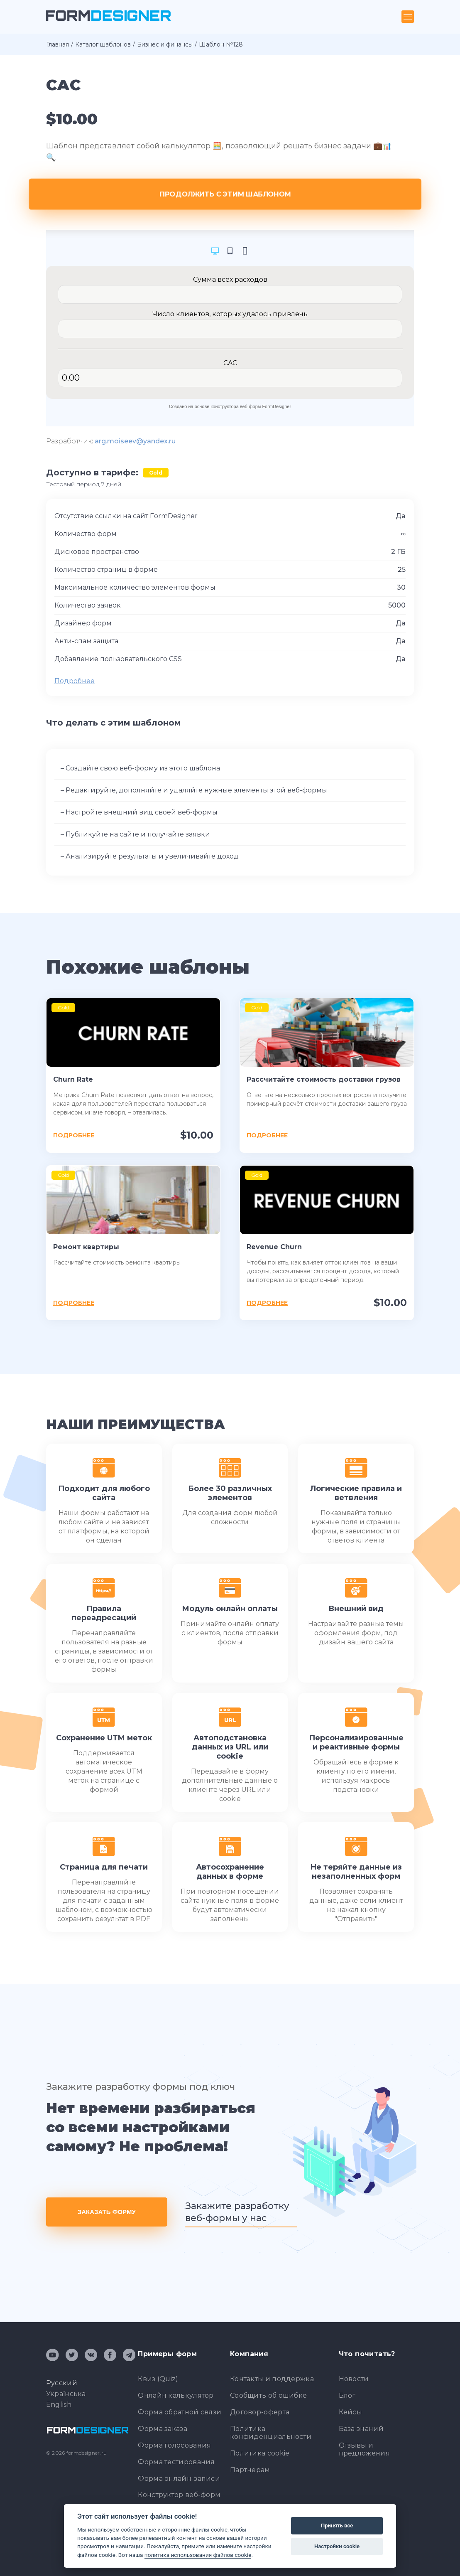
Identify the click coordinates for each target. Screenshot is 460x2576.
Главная (57, 44)
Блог (347, 2395)
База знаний (361, 2429)
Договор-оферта (259, 2412)
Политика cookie (260, 2453)
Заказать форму (107, 2211)
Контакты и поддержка (272, 2379)
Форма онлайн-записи (179, 2479)
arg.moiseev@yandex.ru (135, 441)
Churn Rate (73, 1079)
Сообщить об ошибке (268, 2395)
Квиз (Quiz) (158, 2379)
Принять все (337, 2525)
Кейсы (350, 2412)
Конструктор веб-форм (179, 2495)
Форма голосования (174, 2445)
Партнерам (250, 2470)
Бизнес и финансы (165, 44)
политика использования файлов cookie (198, 2554)
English (58, 2404)
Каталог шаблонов (103, 44)
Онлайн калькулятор (175, 2395)
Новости (354, 2379)
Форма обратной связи (179, 2412)
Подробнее (74, 681)
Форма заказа (162, 2429)
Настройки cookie (337, 2546)
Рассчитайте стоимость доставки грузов (324, 1079)
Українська (66, 2394)
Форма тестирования (176, 2462)
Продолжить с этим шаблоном (229, 194)
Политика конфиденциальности (270, 2433)
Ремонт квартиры (86, 1247)
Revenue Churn (274, 1247)
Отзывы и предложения (364, 2449)
